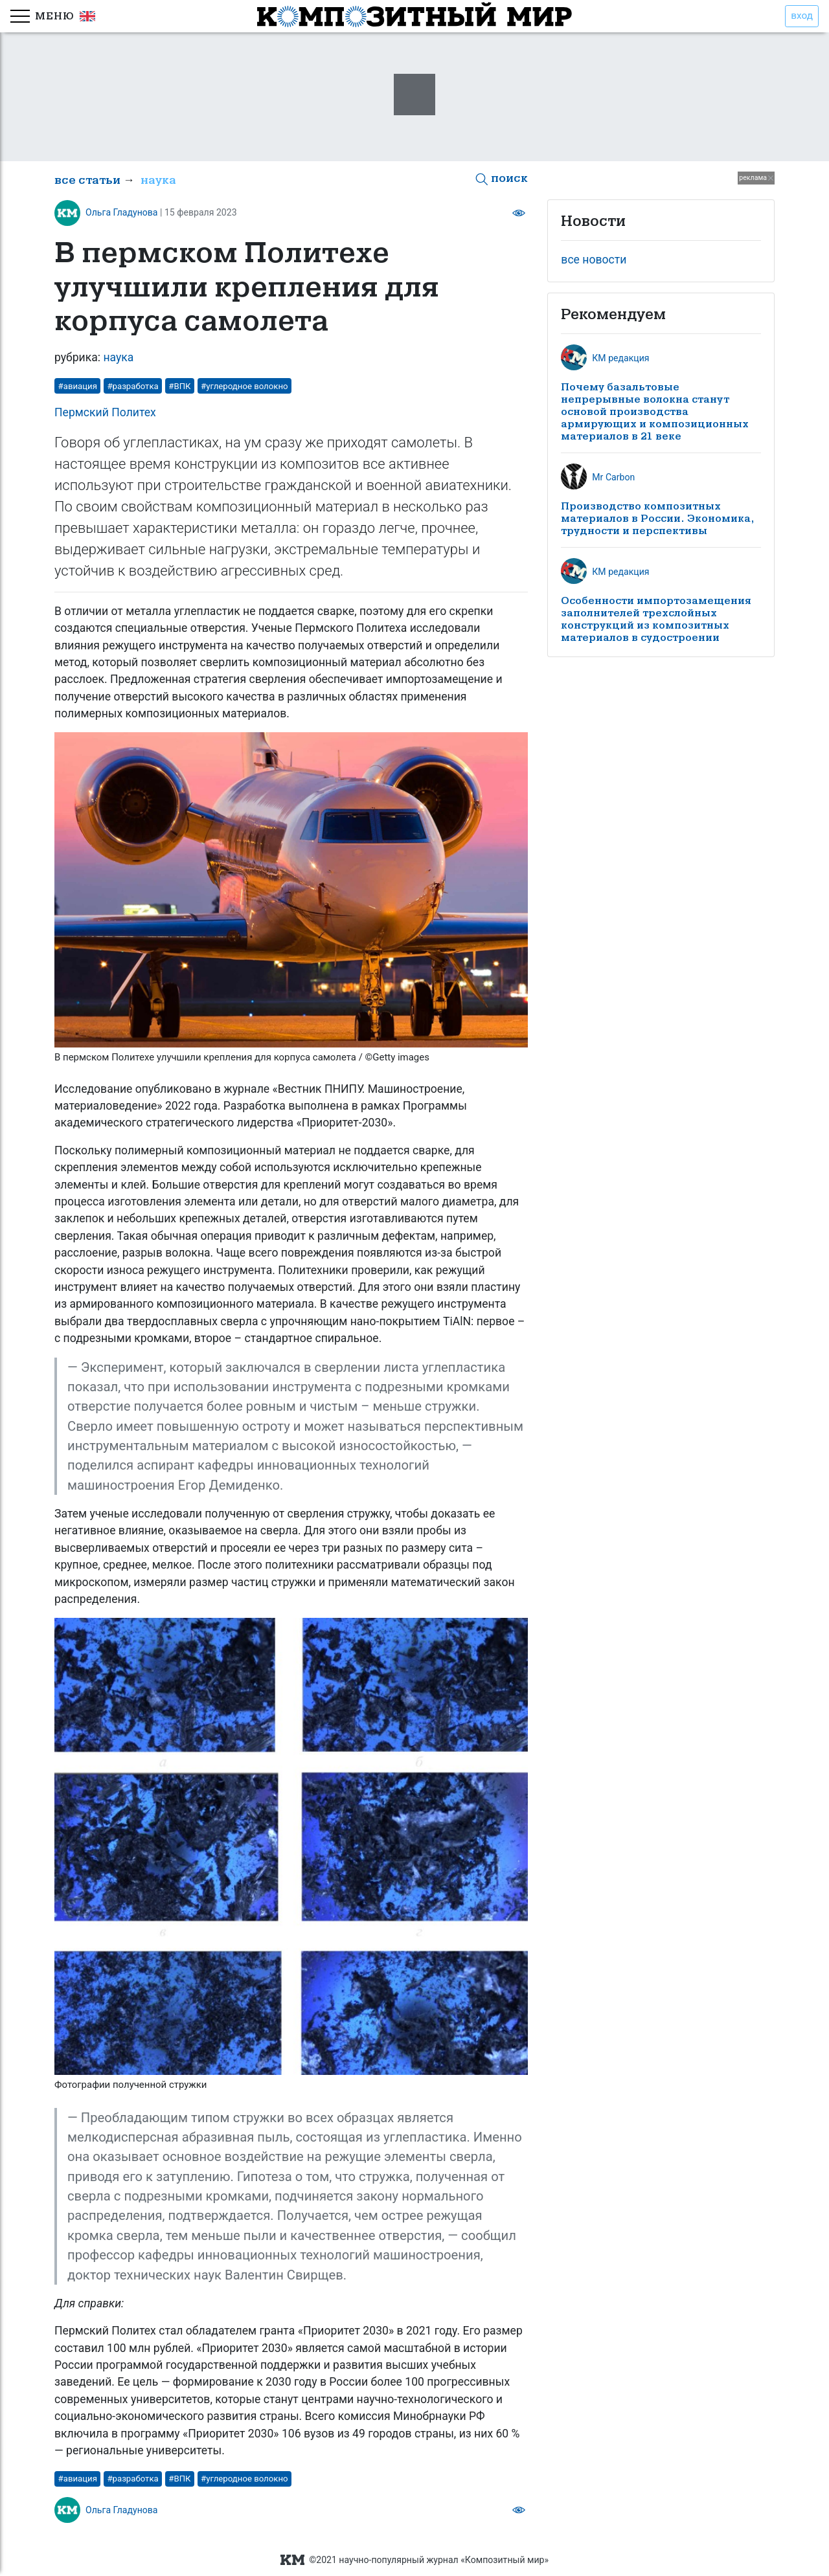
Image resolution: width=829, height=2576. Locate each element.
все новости (593, 259)
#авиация (77, 386)
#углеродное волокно (244, 386)
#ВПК (179, 386)
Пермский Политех (105, 412)
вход (802, 15)
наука (158, 180)
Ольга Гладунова (121, 212)
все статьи (87, 180)
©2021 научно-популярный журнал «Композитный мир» (414, 2560)
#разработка (132, 386)
